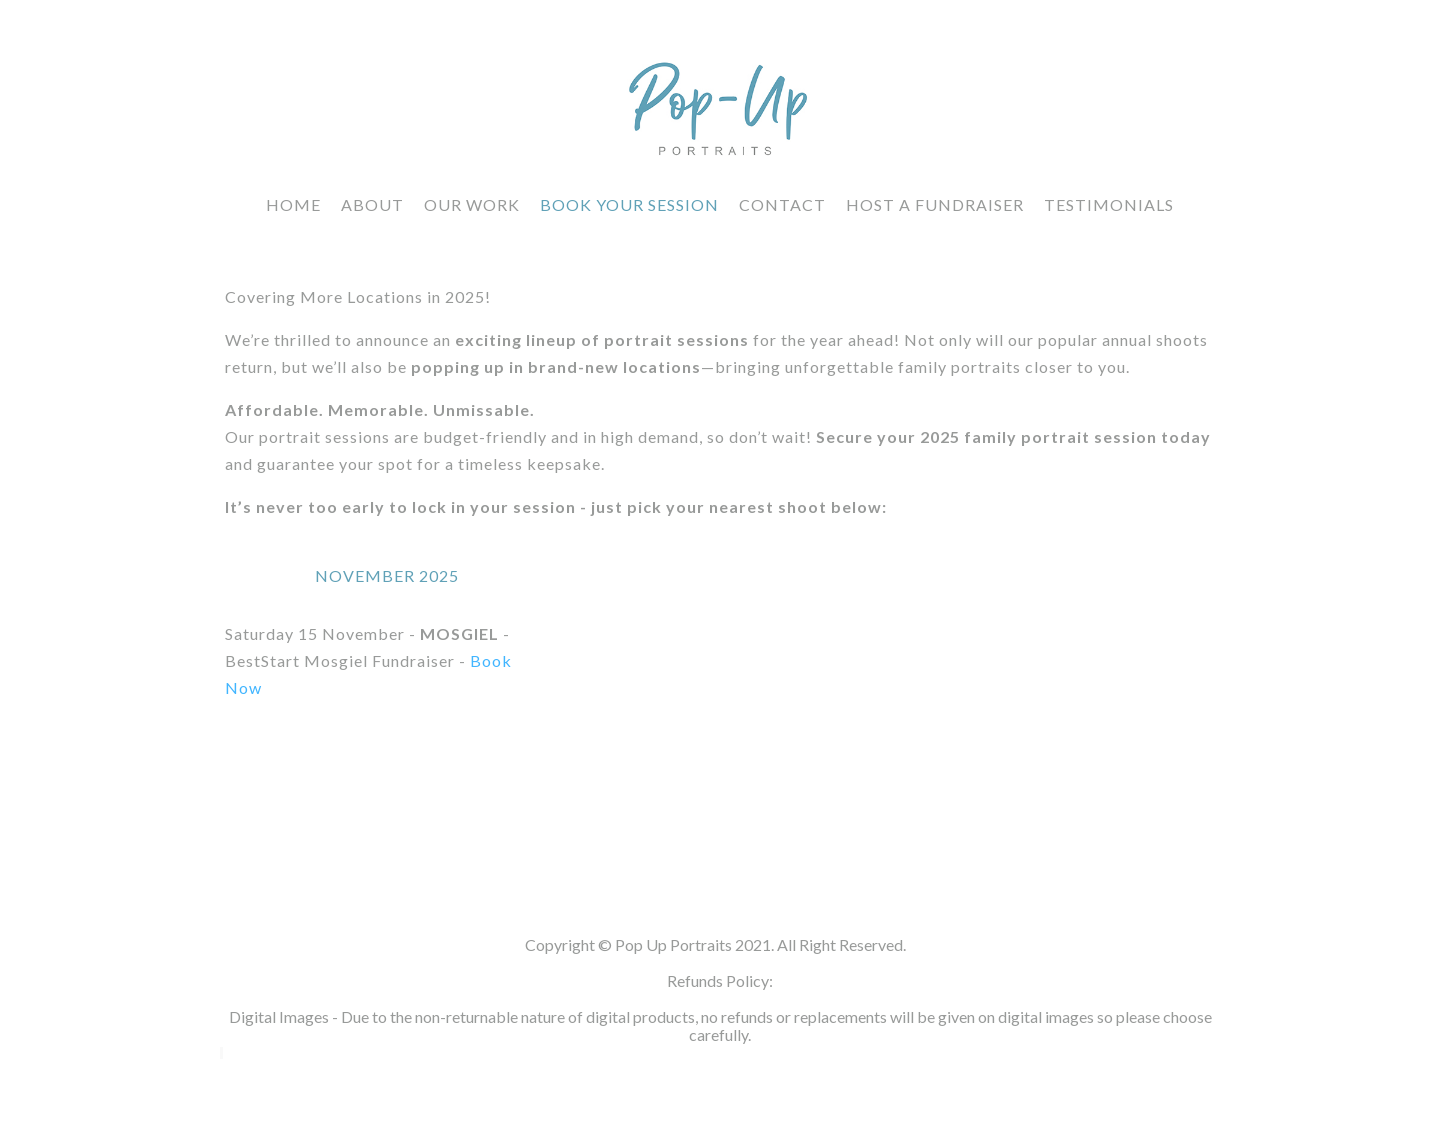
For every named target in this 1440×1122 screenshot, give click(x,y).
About (372, 204)
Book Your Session (629, 204)
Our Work (472, 204)
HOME (293, 204)
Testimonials (1109, 204)
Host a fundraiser (935, 204)
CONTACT (782, 204)
